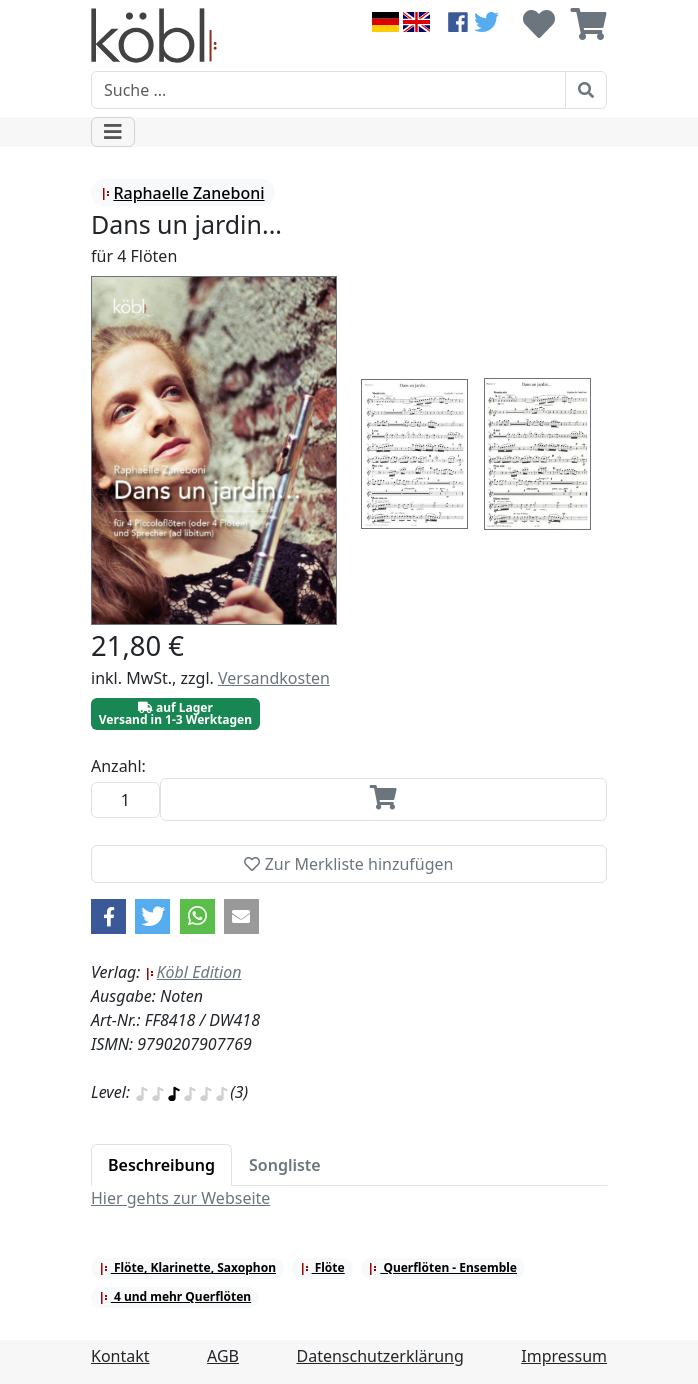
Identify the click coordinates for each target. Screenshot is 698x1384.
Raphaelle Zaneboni (182, 193)
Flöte (322, 1267)
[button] (108, 916)
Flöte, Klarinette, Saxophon (187, 1267)
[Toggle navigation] (113, 132)
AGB (223, 1356)
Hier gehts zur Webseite (180, 1198)
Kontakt (120, 1356)
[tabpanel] (349, 1198)
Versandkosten (274, 678)
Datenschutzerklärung (380, 1356)
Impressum (564, 1356)
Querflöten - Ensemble (442, 1267)
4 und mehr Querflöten (175, 1296)
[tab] (161, 1165)
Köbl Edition (193, 972)
